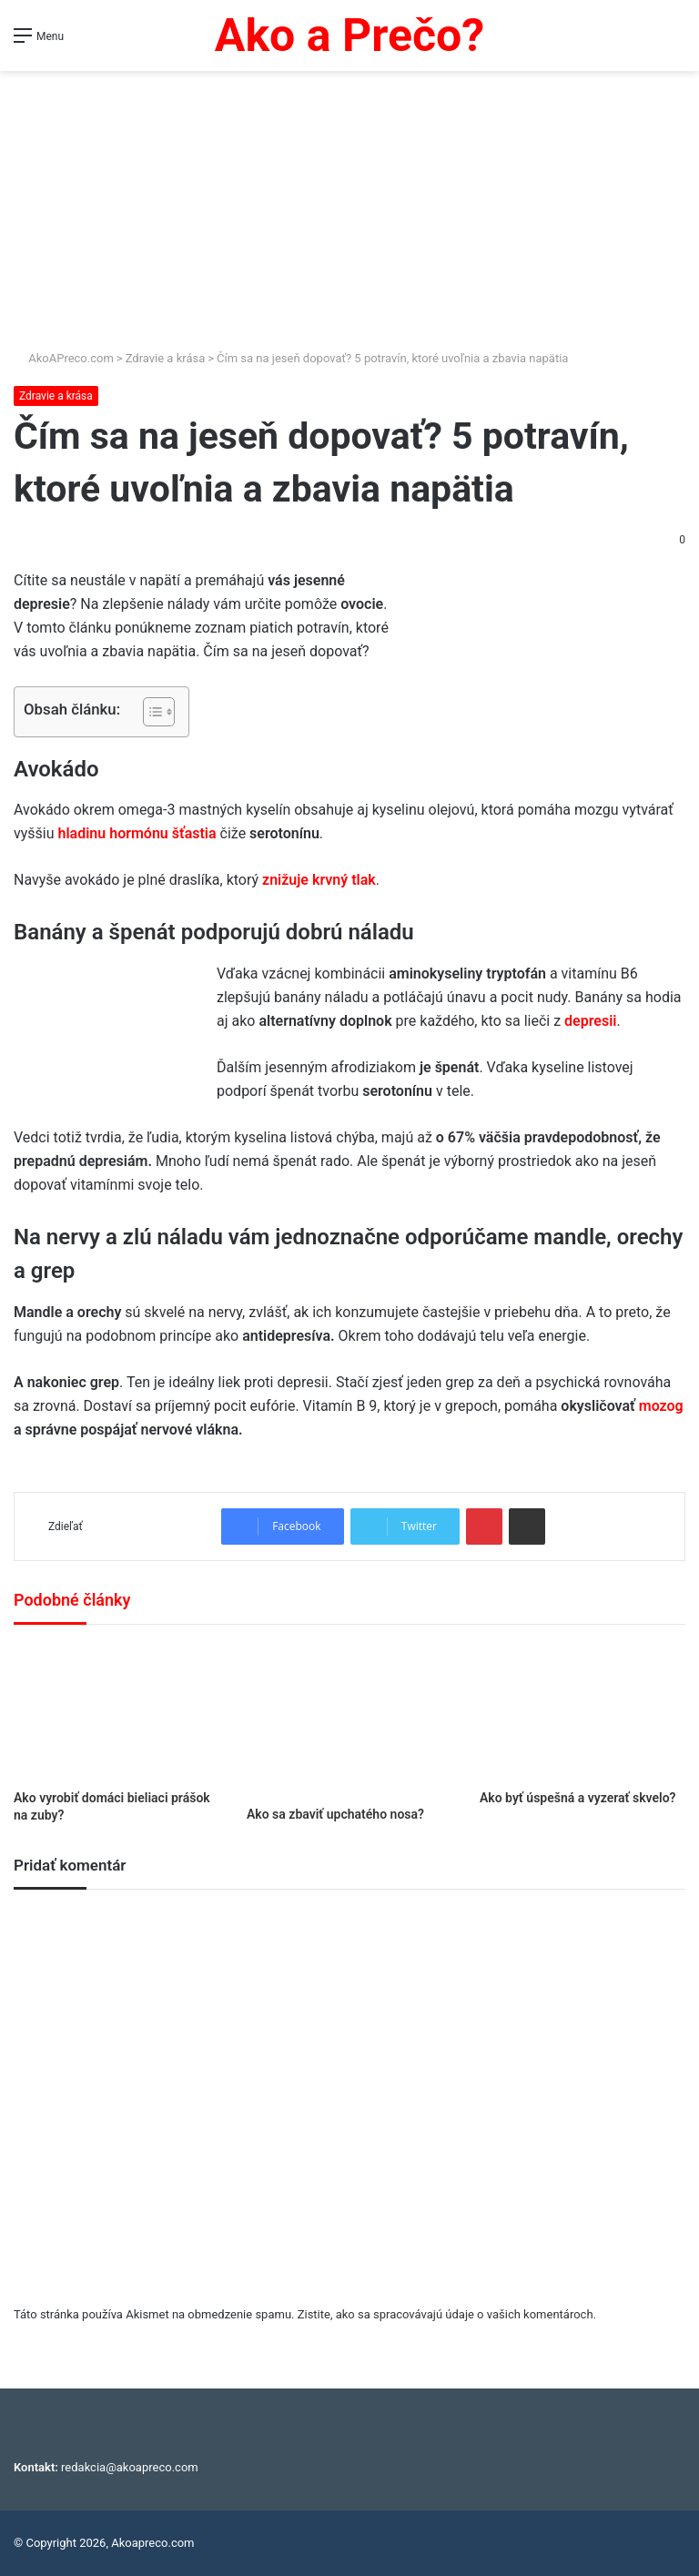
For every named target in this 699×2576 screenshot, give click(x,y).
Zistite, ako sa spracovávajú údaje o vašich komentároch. (447, 2314)
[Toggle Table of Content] (149, 711)
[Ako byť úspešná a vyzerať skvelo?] (582, 1711)
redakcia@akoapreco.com (129, 2467)
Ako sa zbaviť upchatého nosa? (335, 1814)
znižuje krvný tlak (319, 879)
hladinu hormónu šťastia (137, 833)
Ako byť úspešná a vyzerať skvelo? (578, 1797)
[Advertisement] (349, 212)
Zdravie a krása (166, 358)
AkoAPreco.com (64, 358)
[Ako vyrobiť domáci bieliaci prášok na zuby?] (116, 1711)
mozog (661, 1406)
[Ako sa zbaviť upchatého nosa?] (349, 1720)
